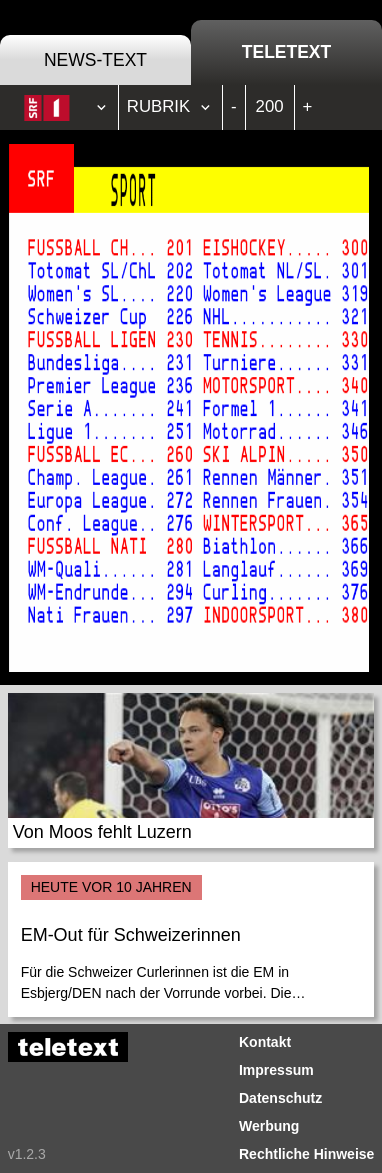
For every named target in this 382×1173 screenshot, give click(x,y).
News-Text (95, 60)
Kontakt (265, 1042)
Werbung (269, 1126)
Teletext (286, 52)
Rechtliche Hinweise (306, 1154)
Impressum (276, 1070)
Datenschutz (280, 1098)
